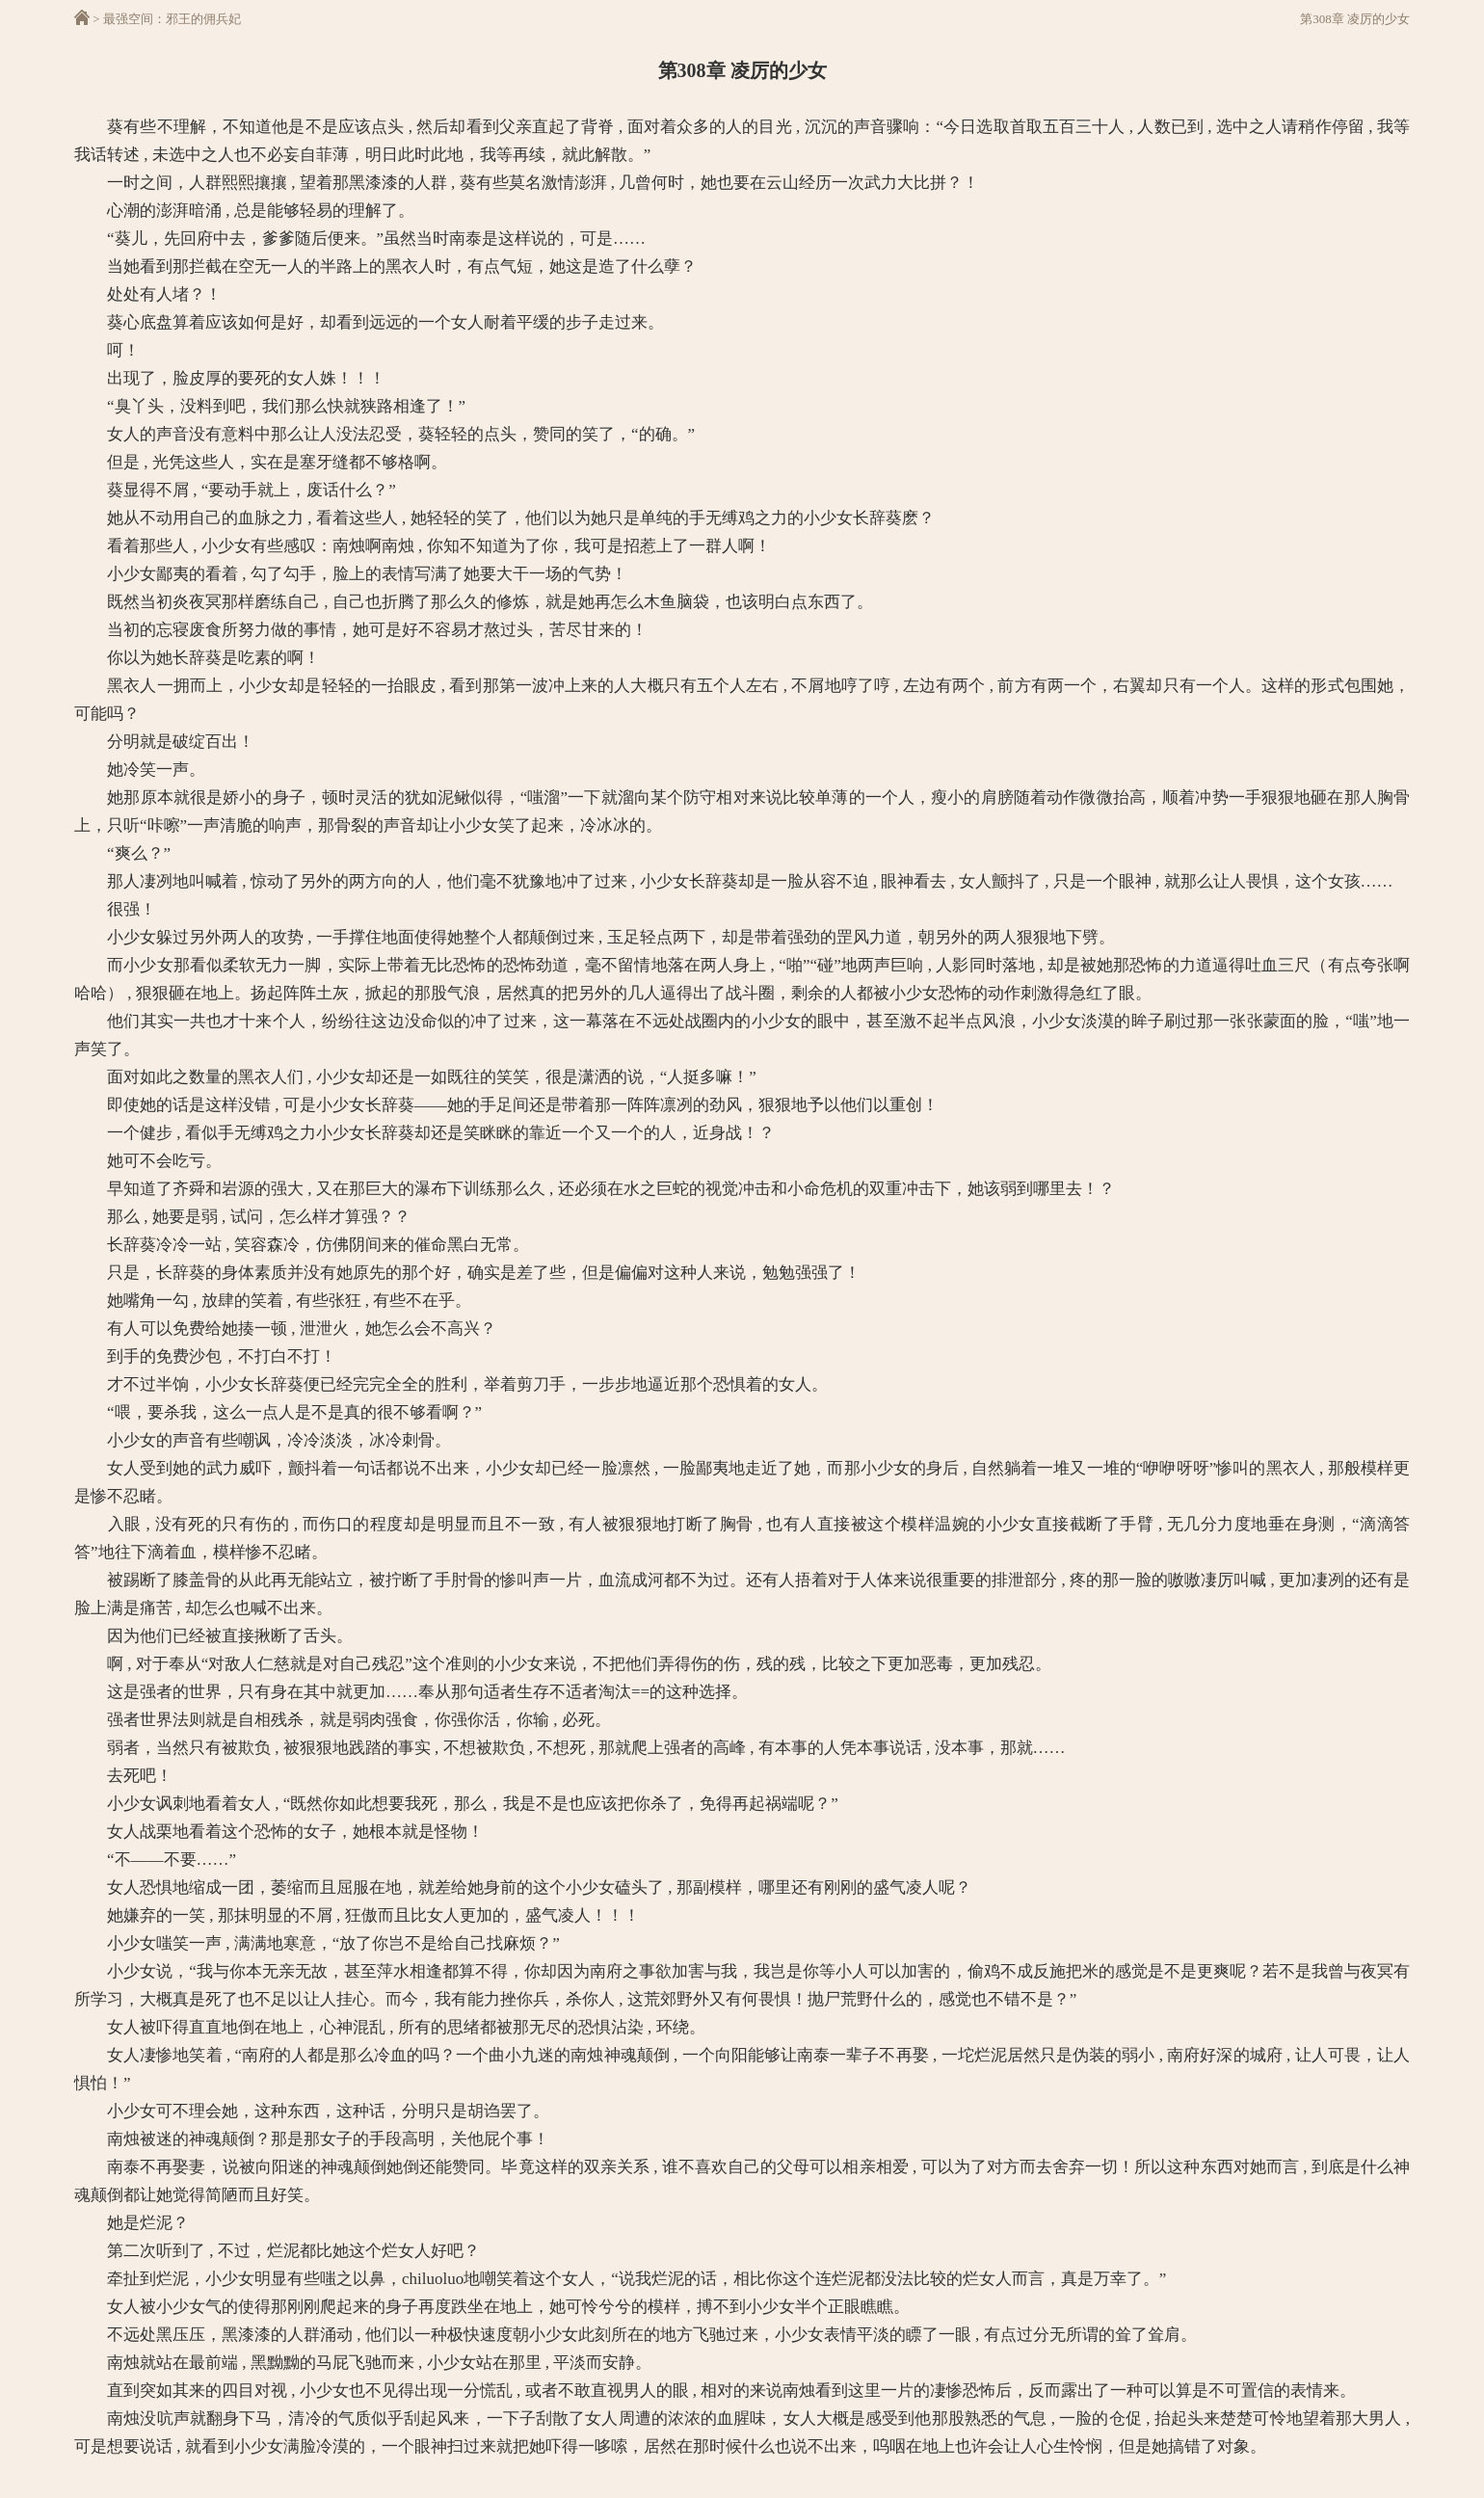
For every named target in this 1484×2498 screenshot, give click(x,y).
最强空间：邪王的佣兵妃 (172, 19)
